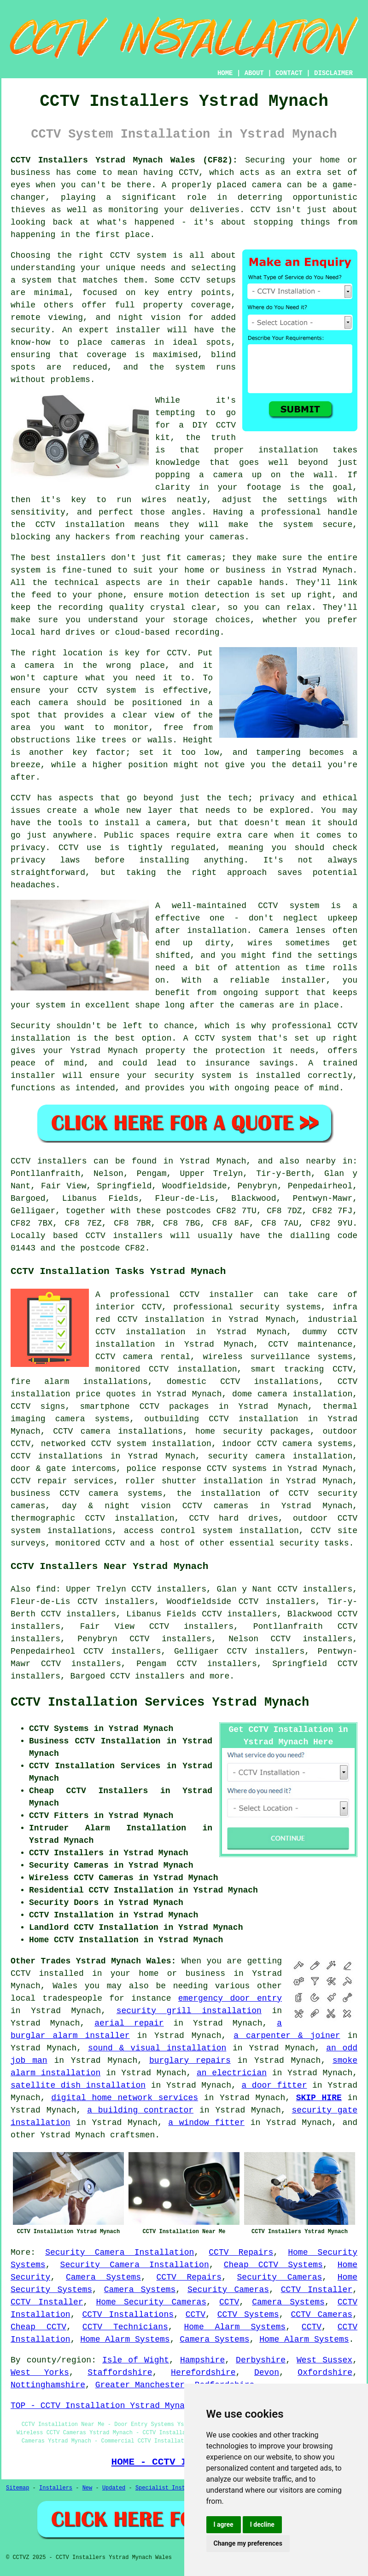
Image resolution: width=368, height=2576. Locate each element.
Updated (113, 2488)
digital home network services (124, 2097)
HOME (225, 73)
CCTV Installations (128, 2314)
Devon (266, 2372)
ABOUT (254, 73)
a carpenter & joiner (287, 2035)
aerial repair (129, 2023)
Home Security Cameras (151, 2302)
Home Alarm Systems (235, 2327)
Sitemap (17, 2488)
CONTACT (289, 73)
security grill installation (189, 2010)
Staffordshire (120, 2372)
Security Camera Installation (119, 2252)
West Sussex (324, 2360)
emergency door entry (230, 1998)
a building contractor (140, 2110)
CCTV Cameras (321, 2314)
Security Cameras (279, 2277)
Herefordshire (203, 2372)
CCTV (229, 2302)
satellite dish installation (78, 2085)
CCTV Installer (316, 2289)
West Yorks (40, 2372)
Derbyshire (261, 2360)
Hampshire (202, 2360)
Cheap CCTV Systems (273, 2264)
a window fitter (206, 2122)
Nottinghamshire (48, 2385)
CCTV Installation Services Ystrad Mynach (160, 1702)
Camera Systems (103, 2277)
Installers (55, 2488)
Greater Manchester (140, 2385)
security (299, 1543)
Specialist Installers (170, 2488)
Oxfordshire (325, 2372)
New (87, 2488)
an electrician (232, 2073)
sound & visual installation (157, 2048)
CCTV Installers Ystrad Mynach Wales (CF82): (124, 160)
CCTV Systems (248, 2314)
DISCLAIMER (333, 73)
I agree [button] (224, 2524)
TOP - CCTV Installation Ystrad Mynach (103, 2405)
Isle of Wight (135, 2360)
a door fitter (274, 2085)
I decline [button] (262, 2524)
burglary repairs (190, 2060)
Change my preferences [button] (248, 2543)
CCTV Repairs (241, 2252)
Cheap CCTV (38, 2327)
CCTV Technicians (125, 2327)
